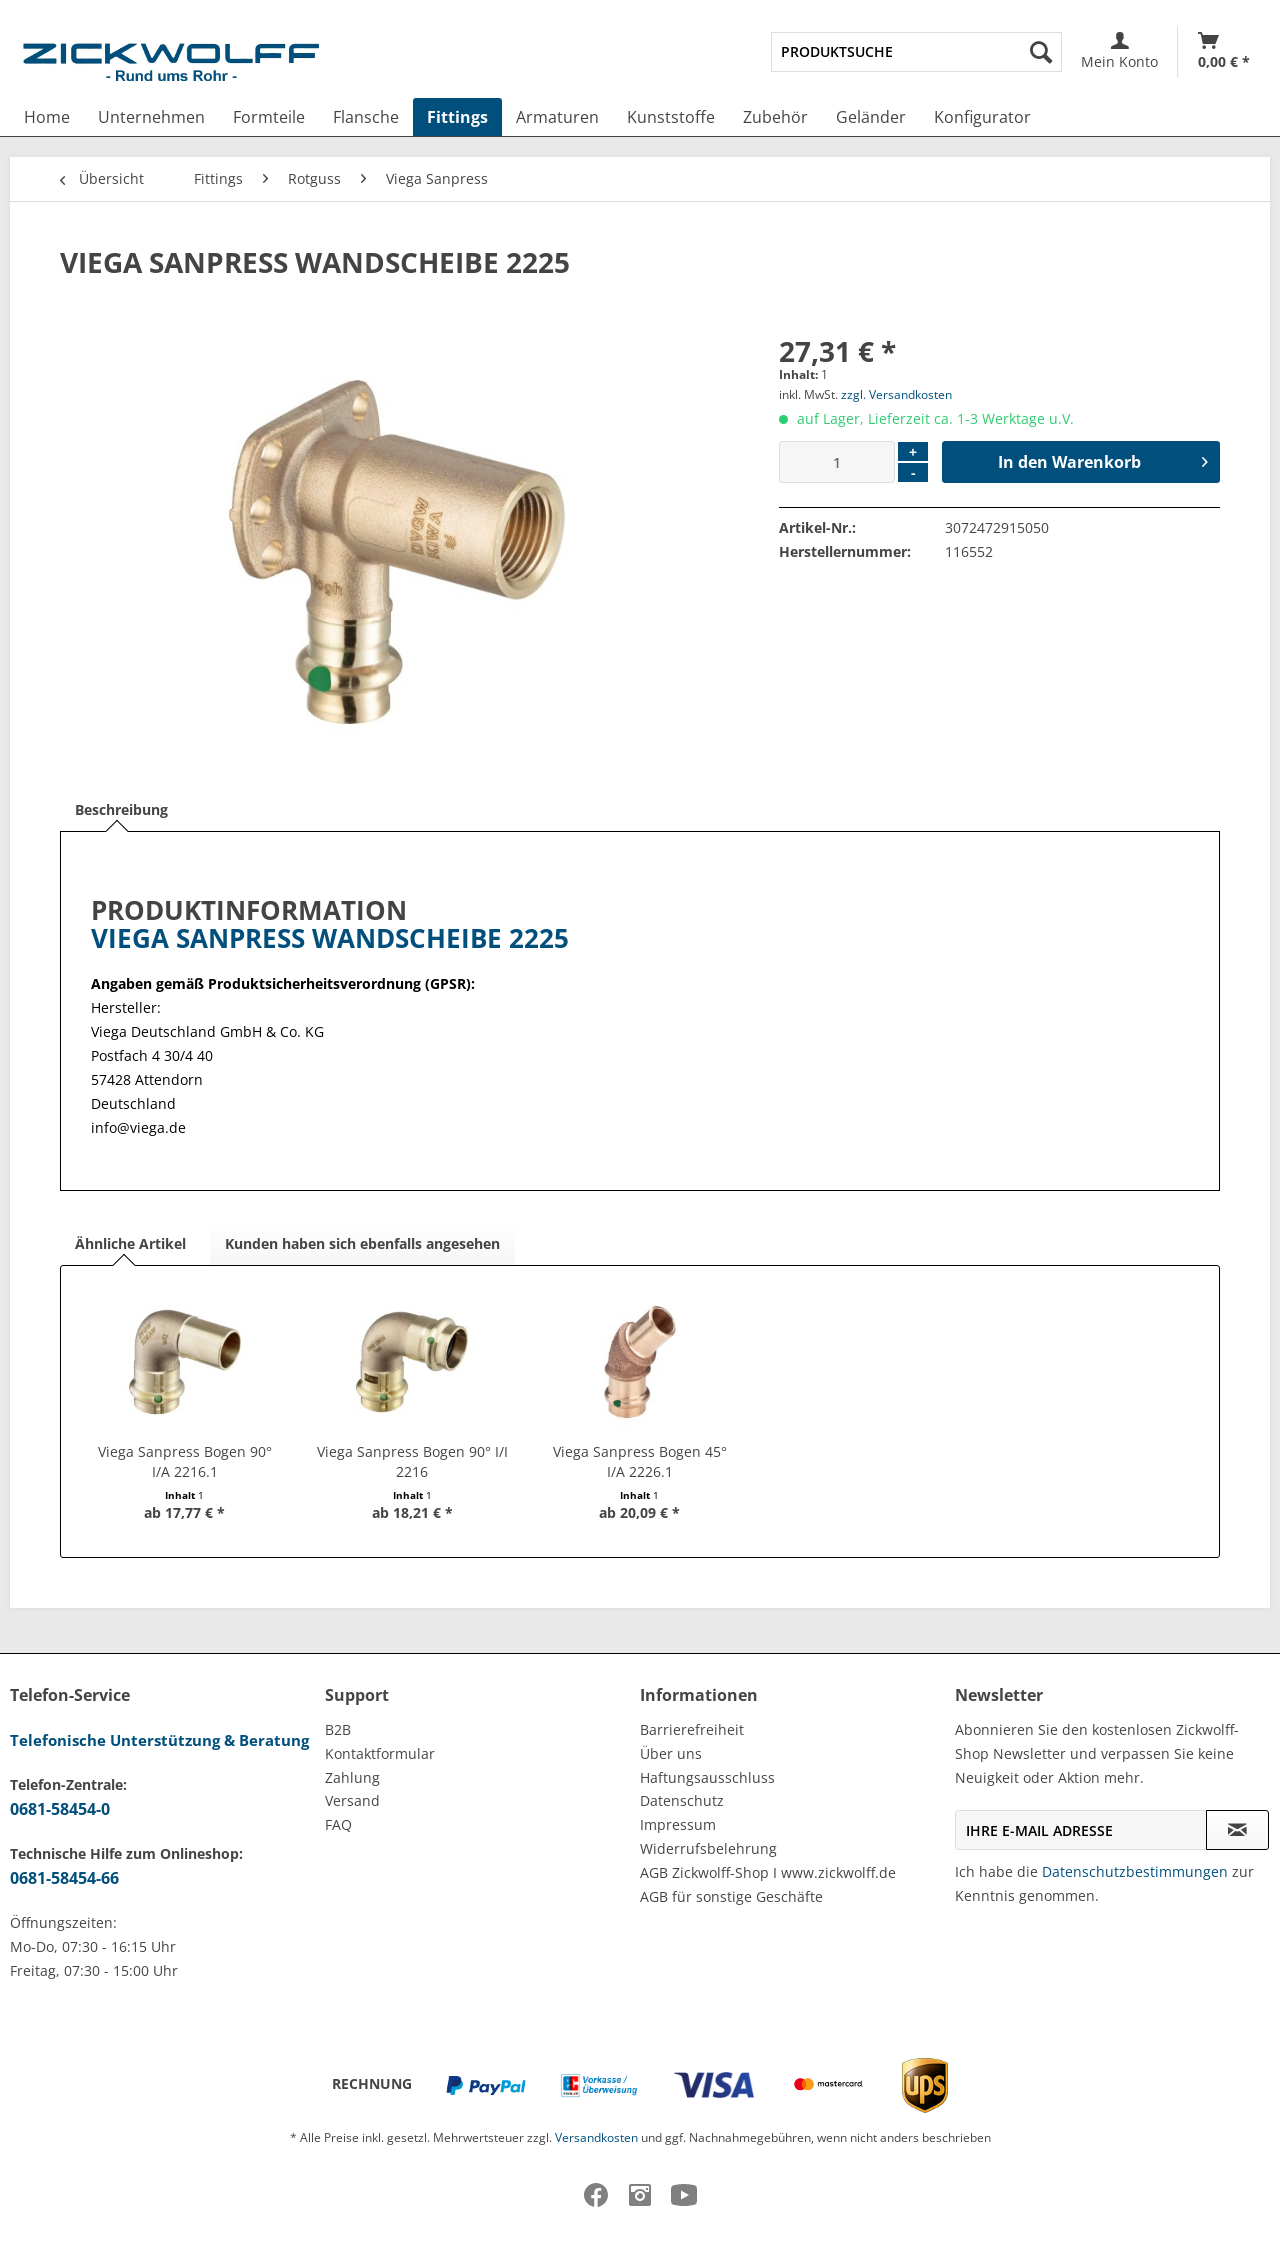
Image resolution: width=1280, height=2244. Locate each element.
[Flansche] (366, 117)
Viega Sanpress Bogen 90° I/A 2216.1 (185, 1461)
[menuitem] (916, 52)
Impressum (678, 1824)
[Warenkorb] (1224, 51)
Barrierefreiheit (692, 1729)
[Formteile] (269, 117)
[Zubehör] (775, 117)
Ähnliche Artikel (130, 1243)
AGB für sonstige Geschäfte (731, 1896)
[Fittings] (457, 117)
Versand (352, 1800)
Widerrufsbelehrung (708, 1848)
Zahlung (352, 1777)
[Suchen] (1041, 52)
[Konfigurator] (982, 117)
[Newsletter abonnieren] (1237, 1830)
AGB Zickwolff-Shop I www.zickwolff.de (768, 1872)
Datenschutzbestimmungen (1135, 1871)
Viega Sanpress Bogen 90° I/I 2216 (412, 1461)
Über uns (671, 1753)
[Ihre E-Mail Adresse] (1081, 1830)
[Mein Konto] (1119, 51)
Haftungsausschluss (707, 1777)
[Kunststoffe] (671, 117)
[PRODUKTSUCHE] (916, 52)
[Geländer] (871, 117)
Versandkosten (596, 2137)
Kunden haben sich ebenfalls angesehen (362, 1243)
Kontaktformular (380, 1753)
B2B (338, 1729)
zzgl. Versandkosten (896, 394)
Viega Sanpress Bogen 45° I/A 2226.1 (640, 1461)
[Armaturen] (557, 117)
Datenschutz (682, 1800)
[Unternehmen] (151, 117)
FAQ (338, 1824)
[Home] (47, 117)
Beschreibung (121, 809)
